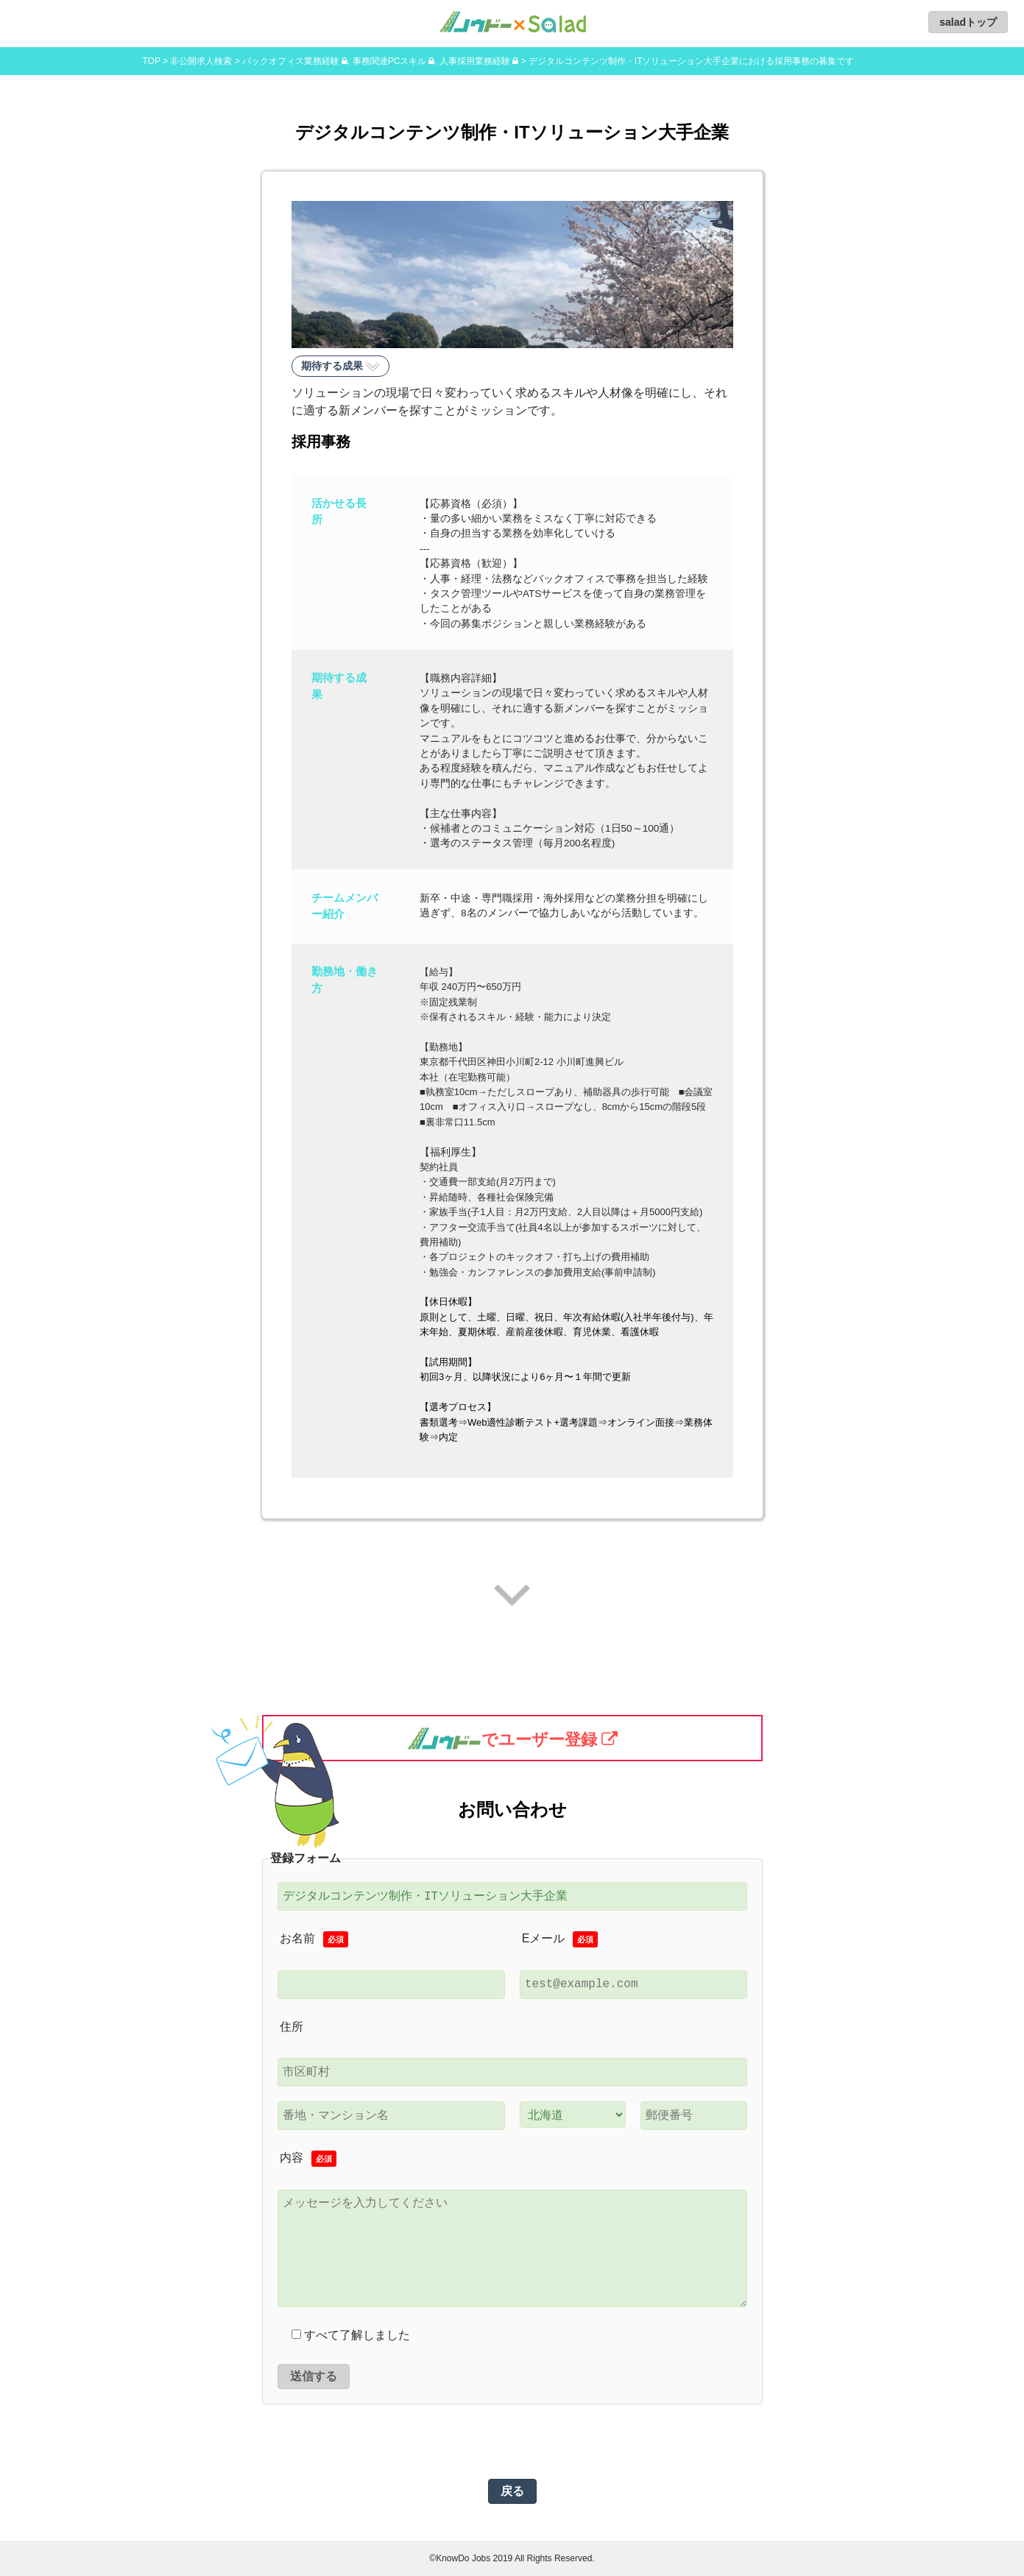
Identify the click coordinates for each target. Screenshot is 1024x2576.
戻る (512, 2491)
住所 (291, 2026)
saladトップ (968, 22)
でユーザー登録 (501, 1738)
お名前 (314, 1939)
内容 (308, 2159)
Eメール (560, 1939)
